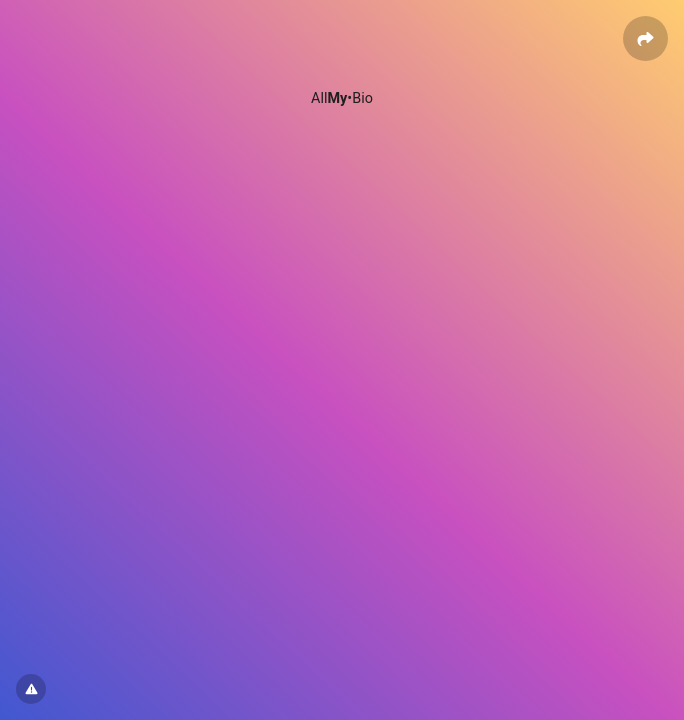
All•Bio (342, 98)
